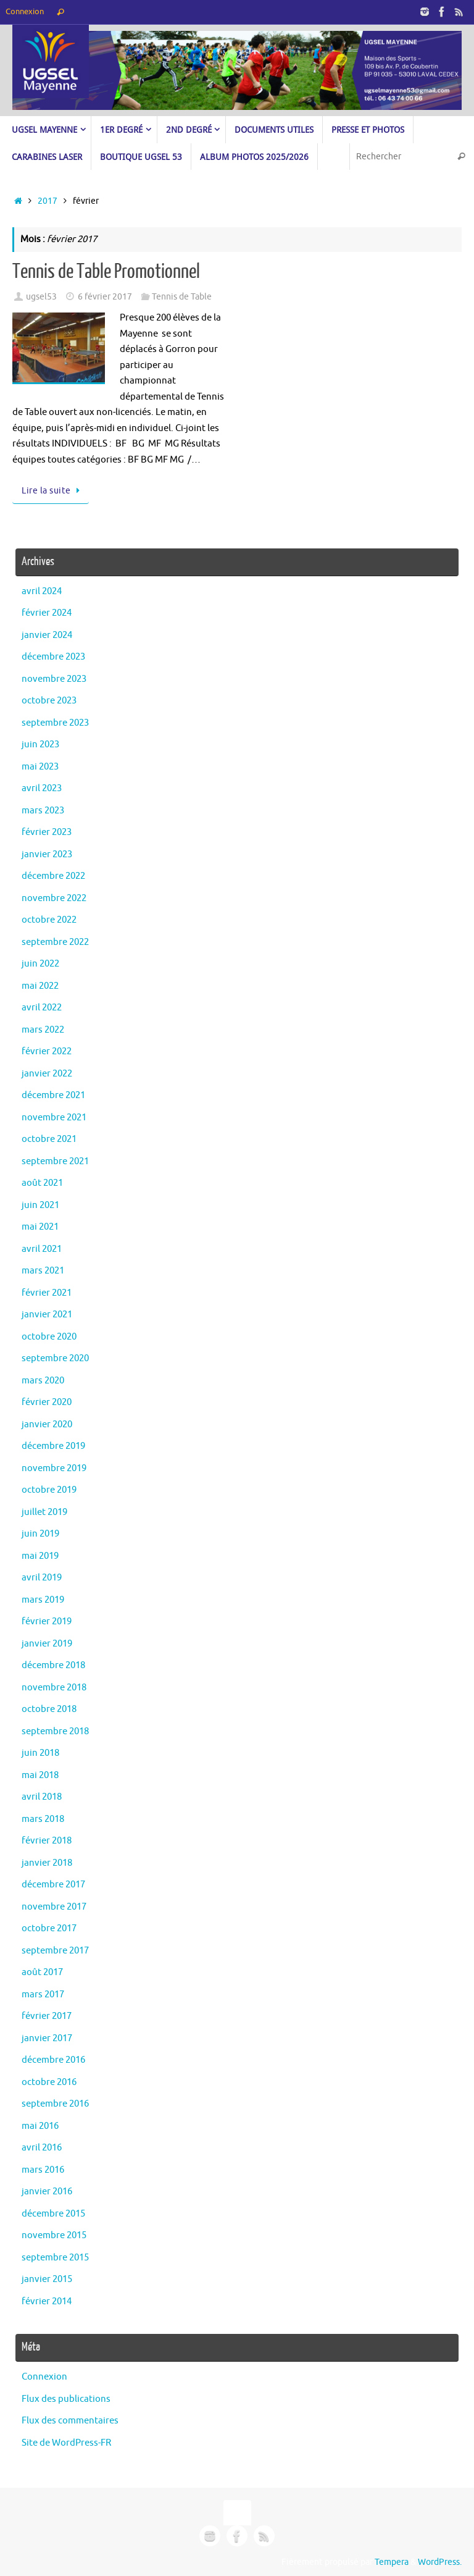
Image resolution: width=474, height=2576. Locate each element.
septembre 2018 (55, 1731)
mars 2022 (43, 1030)
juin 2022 (40, 964)
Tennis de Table (182, 297)
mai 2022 (40, 986)
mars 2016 (43, 2170)
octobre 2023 (49, 701)
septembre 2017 (55, 1951)
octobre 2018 (49, 1709)
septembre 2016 (55, 2104)
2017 (47, 201)
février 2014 (47, 2301)
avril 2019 (42, 1578)
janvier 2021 (47, 1314)
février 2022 (47, 1051)
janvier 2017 (47, 2038)
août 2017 (42, 1972)
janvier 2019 (47, 1644)
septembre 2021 (55, 1161)
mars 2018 (43, 1819)
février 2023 (47, 832)
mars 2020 (43, 1381)
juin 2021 (40, 1205)
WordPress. (440, 2562)
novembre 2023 (54, 679)
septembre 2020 (55, 1358)
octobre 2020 (49, 1337)
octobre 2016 (49, 2082)
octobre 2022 (49, 920)
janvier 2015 (47, 2279)
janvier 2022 (47, 1074)
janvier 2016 (47, 2191)
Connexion (25, 12)
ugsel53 (41, 297)
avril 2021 (42, 1249)
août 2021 (42, 1183)
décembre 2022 (53, 876)
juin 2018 (40, 1753)
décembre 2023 (53, 657)
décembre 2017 (53, 1884)
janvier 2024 (47, 635)
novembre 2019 (54, 1468)
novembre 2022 (54, 898)
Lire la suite (53, 490)
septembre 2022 (55, 942)
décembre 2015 (53, 2214)
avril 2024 (42, 591)
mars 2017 (43, 1994)
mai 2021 (40, 1227)
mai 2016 (40, 2126)
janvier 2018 (47, 1863)
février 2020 (47, 1402)
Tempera (392, 2562)
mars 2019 (43, 1600)
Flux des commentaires (70, 2421)
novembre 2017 (54, 1907)
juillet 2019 (44, 1512)
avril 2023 (42, 788)
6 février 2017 (105, 297)
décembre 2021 (53, 1095)
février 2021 (47, 1293)
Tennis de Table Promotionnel (106, 272)
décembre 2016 (53, 2060)
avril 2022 (42, 1007)
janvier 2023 (47, 854)
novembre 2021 (54, 1117)
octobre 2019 (49, 1490)
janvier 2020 (47, 1424)
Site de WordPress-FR (66, 2443)
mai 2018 (40, 1775)
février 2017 (47, 2016)
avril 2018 (42, 1797)
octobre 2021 (49, 1139)
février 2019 (47, 1621)
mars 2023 (43, 810)
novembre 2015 (54, 2235)
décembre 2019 (53, 1446)
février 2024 (47, 613)
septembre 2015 (55, 2257)
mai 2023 (40, 767)
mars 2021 (43, 1271)
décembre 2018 (53, 1665)
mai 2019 (40, 1556)
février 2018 (47, 1841)
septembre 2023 (55, 723)
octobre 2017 (49, 1928)
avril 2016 (42, 2148)
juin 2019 (40, 1534)
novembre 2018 (54, 1687)
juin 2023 (40, 744)
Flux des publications (66, 2399)
